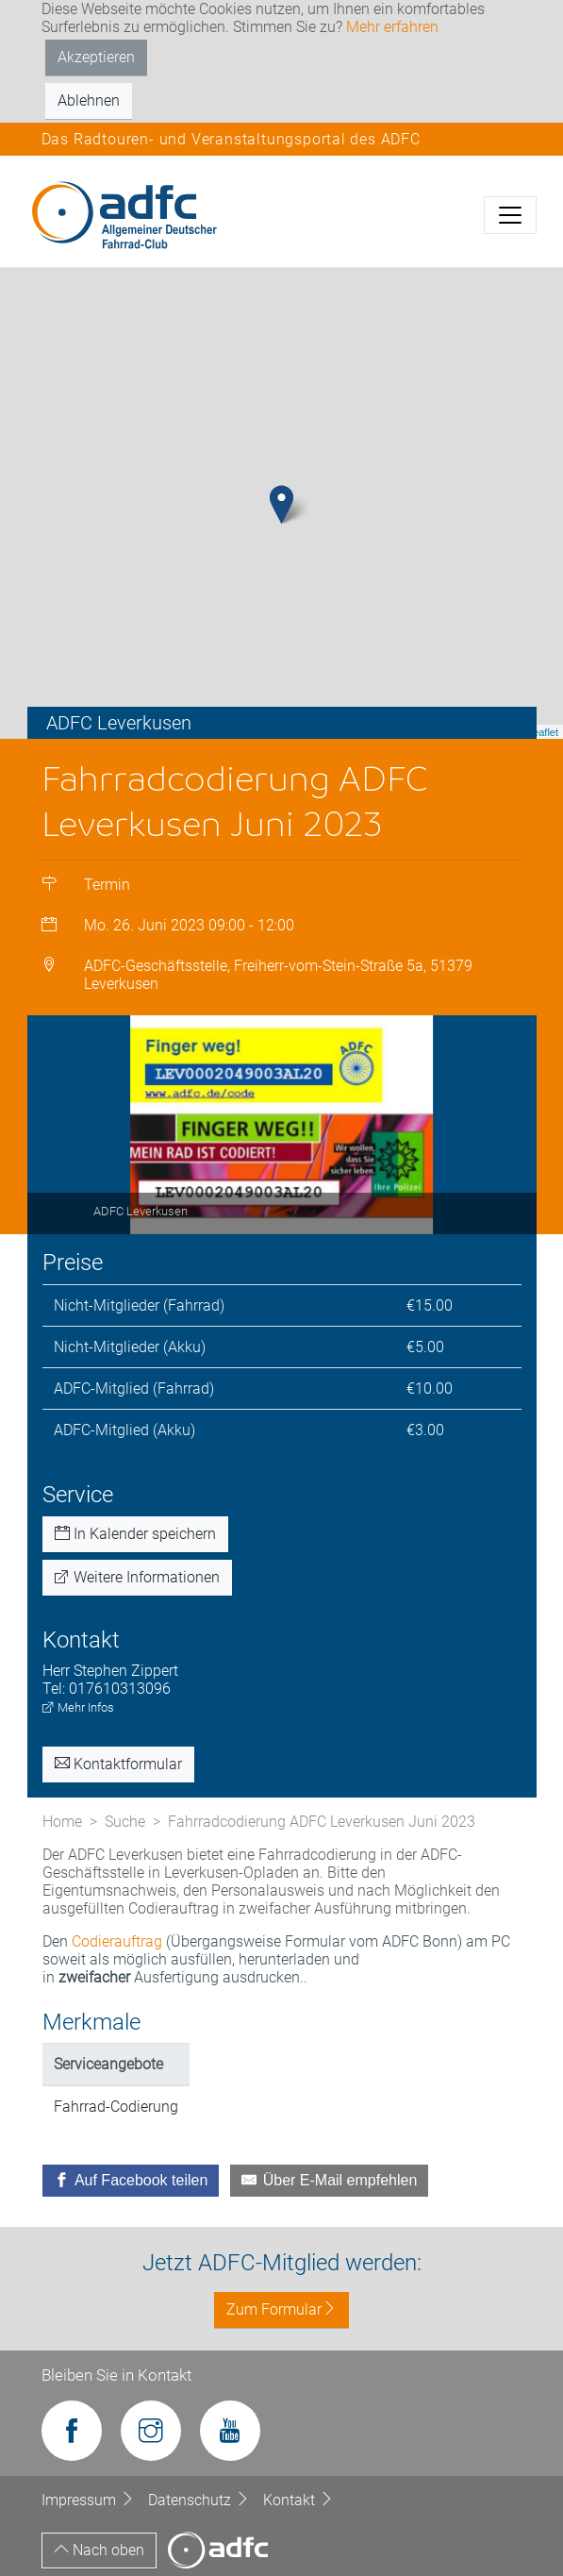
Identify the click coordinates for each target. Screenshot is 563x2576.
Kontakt (298, 2500)
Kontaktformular (118, 1764)
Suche (125, 1822)
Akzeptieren (96, 57)
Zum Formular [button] (281, 2309)
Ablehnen (89, 100)
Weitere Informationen (137, 1577)
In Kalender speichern (135, 1534)
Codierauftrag (117, 1941)
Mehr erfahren (392, 27)
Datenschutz (201, 2500)
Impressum (90, 2500)
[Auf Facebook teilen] (131, 2181)
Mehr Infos (78, 1707)
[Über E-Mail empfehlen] (329, 2181)
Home (62, 1822)
